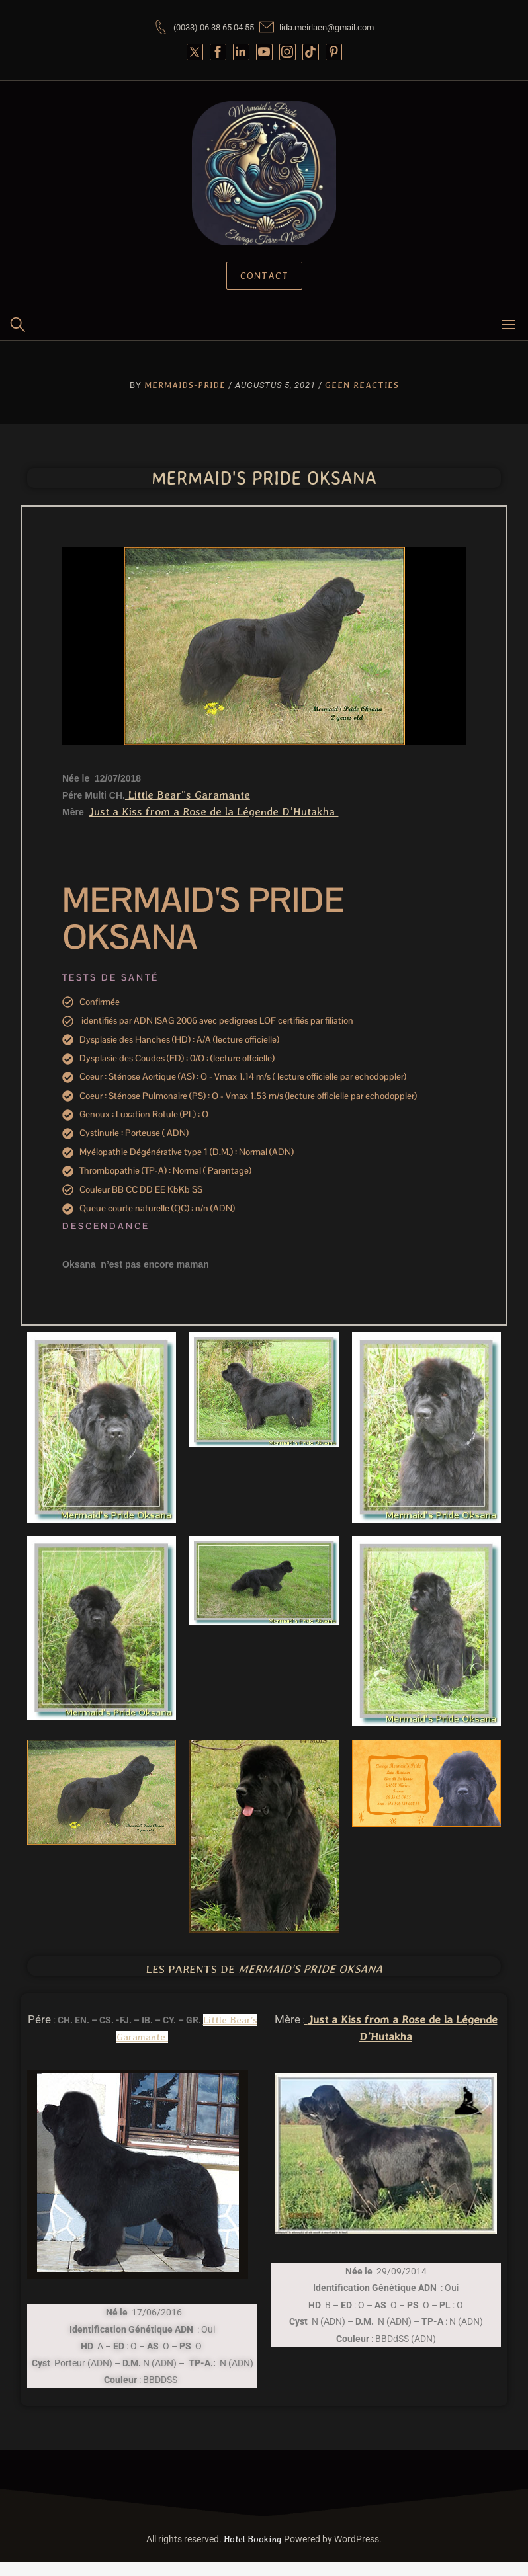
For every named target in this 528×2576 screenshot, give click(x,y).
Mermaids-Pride (185, 385)
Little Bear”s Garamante (187, 794)
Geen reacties (362, 385)
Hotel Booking (253, 2539)
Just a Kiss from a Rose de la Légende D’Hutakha (213, 811)
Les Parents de (264, 1969)
